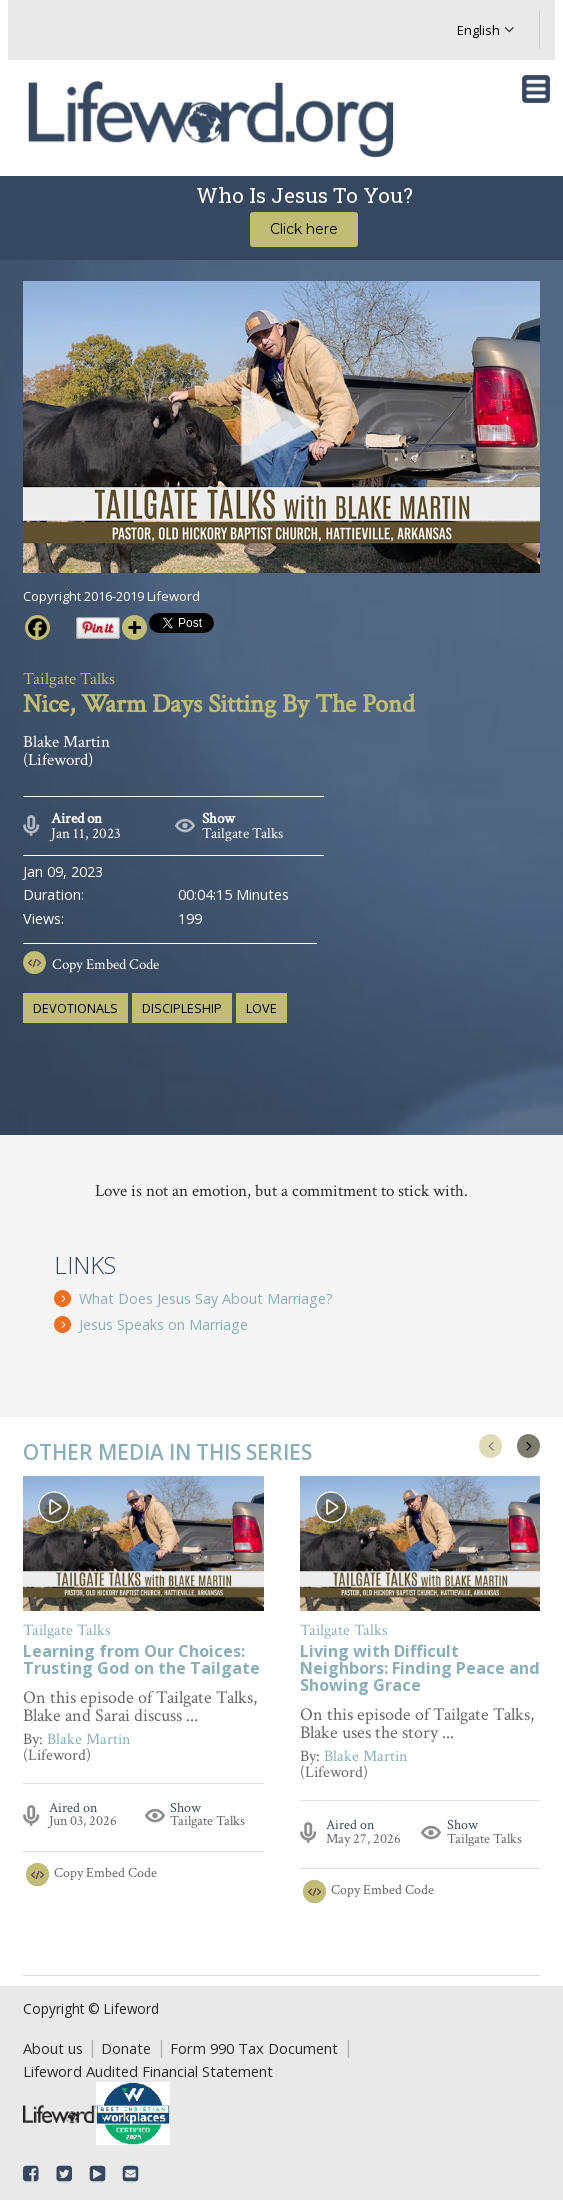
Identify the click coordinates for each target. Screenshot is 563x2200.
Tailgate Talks (242, 833)
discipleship (182, 1008)
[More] (134, 627)
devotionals (75, 1008)
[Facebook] (37, 627)
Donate (126, 2048)
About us (53, 2048)
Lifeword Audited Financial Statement (148, 2071)
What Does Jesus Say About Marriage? (206, 1298)
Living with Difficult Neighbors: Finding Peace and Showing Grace (420, 1670)
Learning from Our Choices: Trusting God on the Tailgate (141, 1662)
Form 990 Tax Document (254, 2048)
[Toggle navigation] (536, 89)
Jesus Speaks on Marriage (163, 1324)
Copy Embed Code (105, 964)
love (261, 1008)
